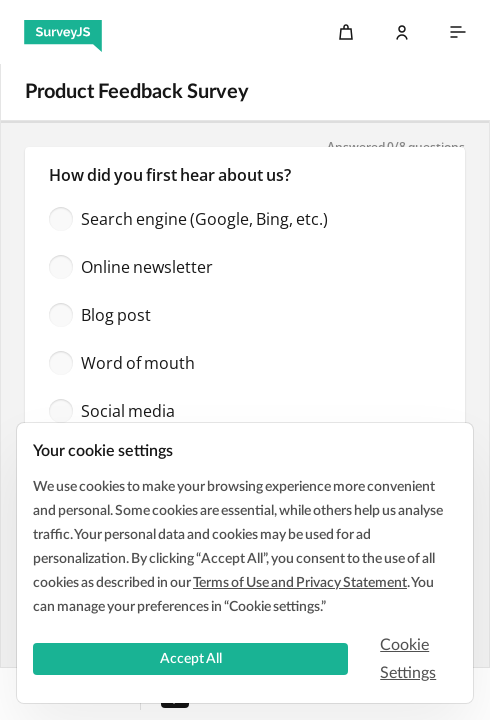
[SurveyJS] (63, 32)
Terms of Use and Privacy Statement (300, 583)
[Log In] (402, 32)
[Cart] (346, 32)
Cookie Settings (408, 659)
